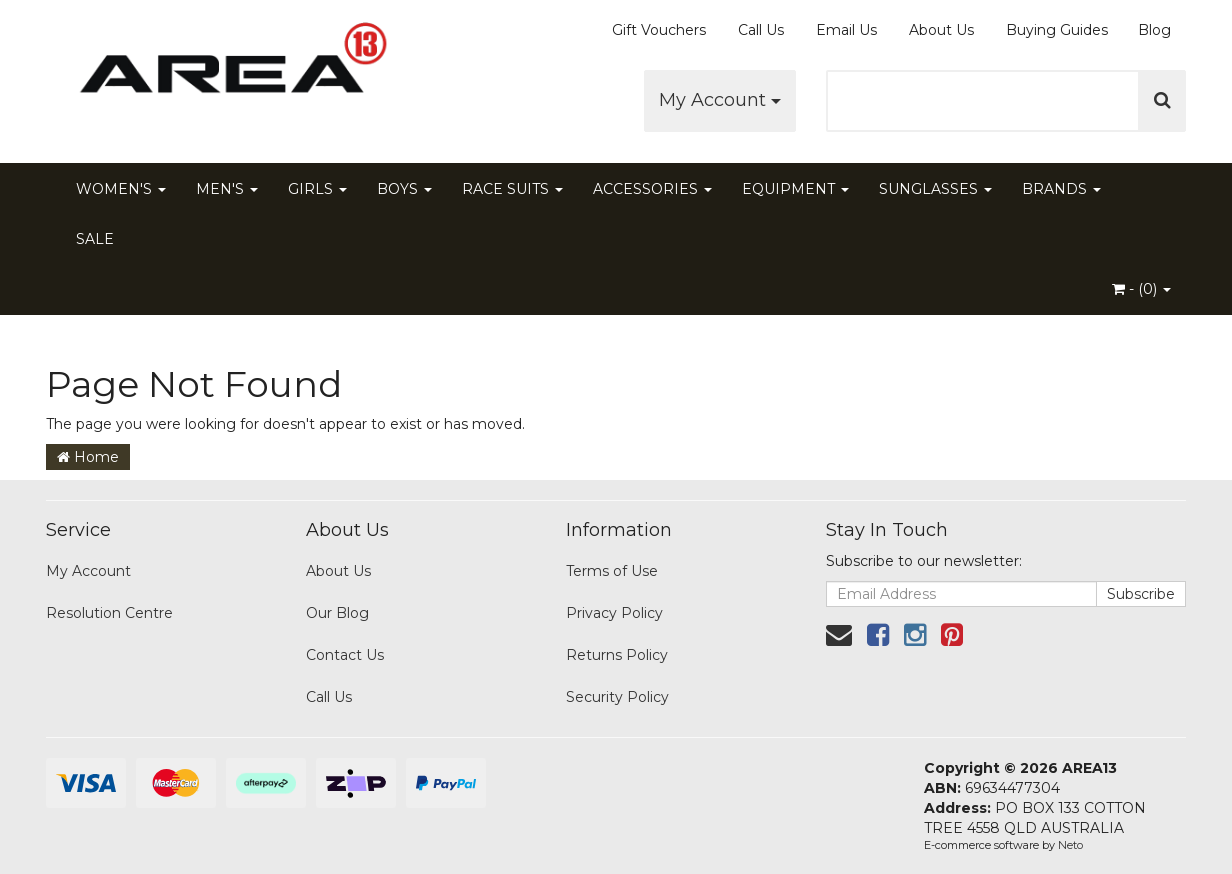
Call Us (761, 30)
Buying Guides (1057, 30)
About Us (941, 30)
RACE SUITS (512, 189)
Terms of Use (612, 571)
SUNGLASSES (935, 189)
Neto (1070, 845)
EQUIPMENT (795, 189)
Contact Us (345, 655)
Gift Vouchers (659, 30)
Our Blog (337, 613)
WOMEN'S (121, 189)
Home (88, 457)
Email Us (846, 30)
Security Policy (617, 697)
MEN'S (227, 189)
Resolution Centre (109, 613)
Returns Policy (617, 655)
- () (1141, 289)
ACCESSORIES (652, 189)
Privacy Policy (614, 613)
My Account (720, 100)
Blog (1154, 30)
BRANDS (1061, 189)
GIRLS (317, 189)
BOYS (404, 189)
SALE (95, 239)
